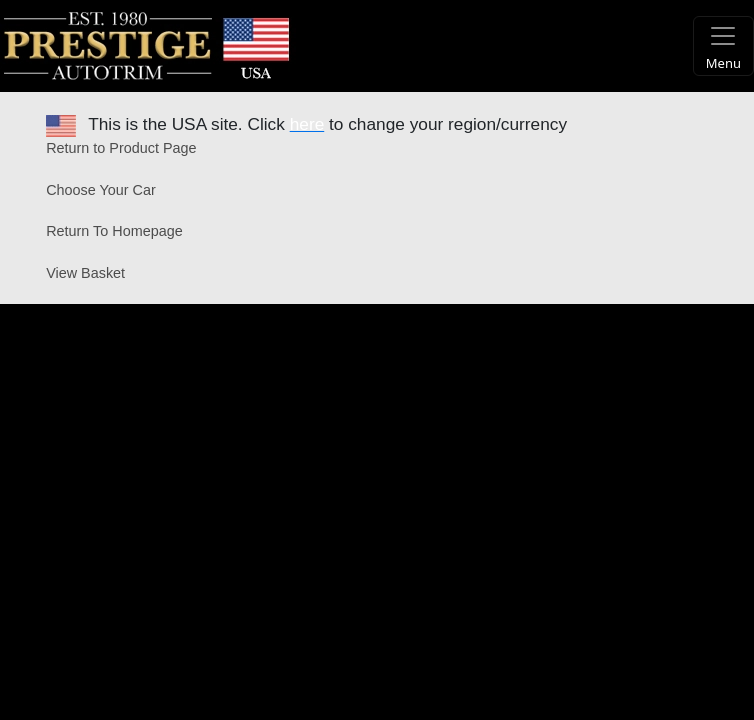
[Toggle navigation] (723, 46)
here (307, 124)
